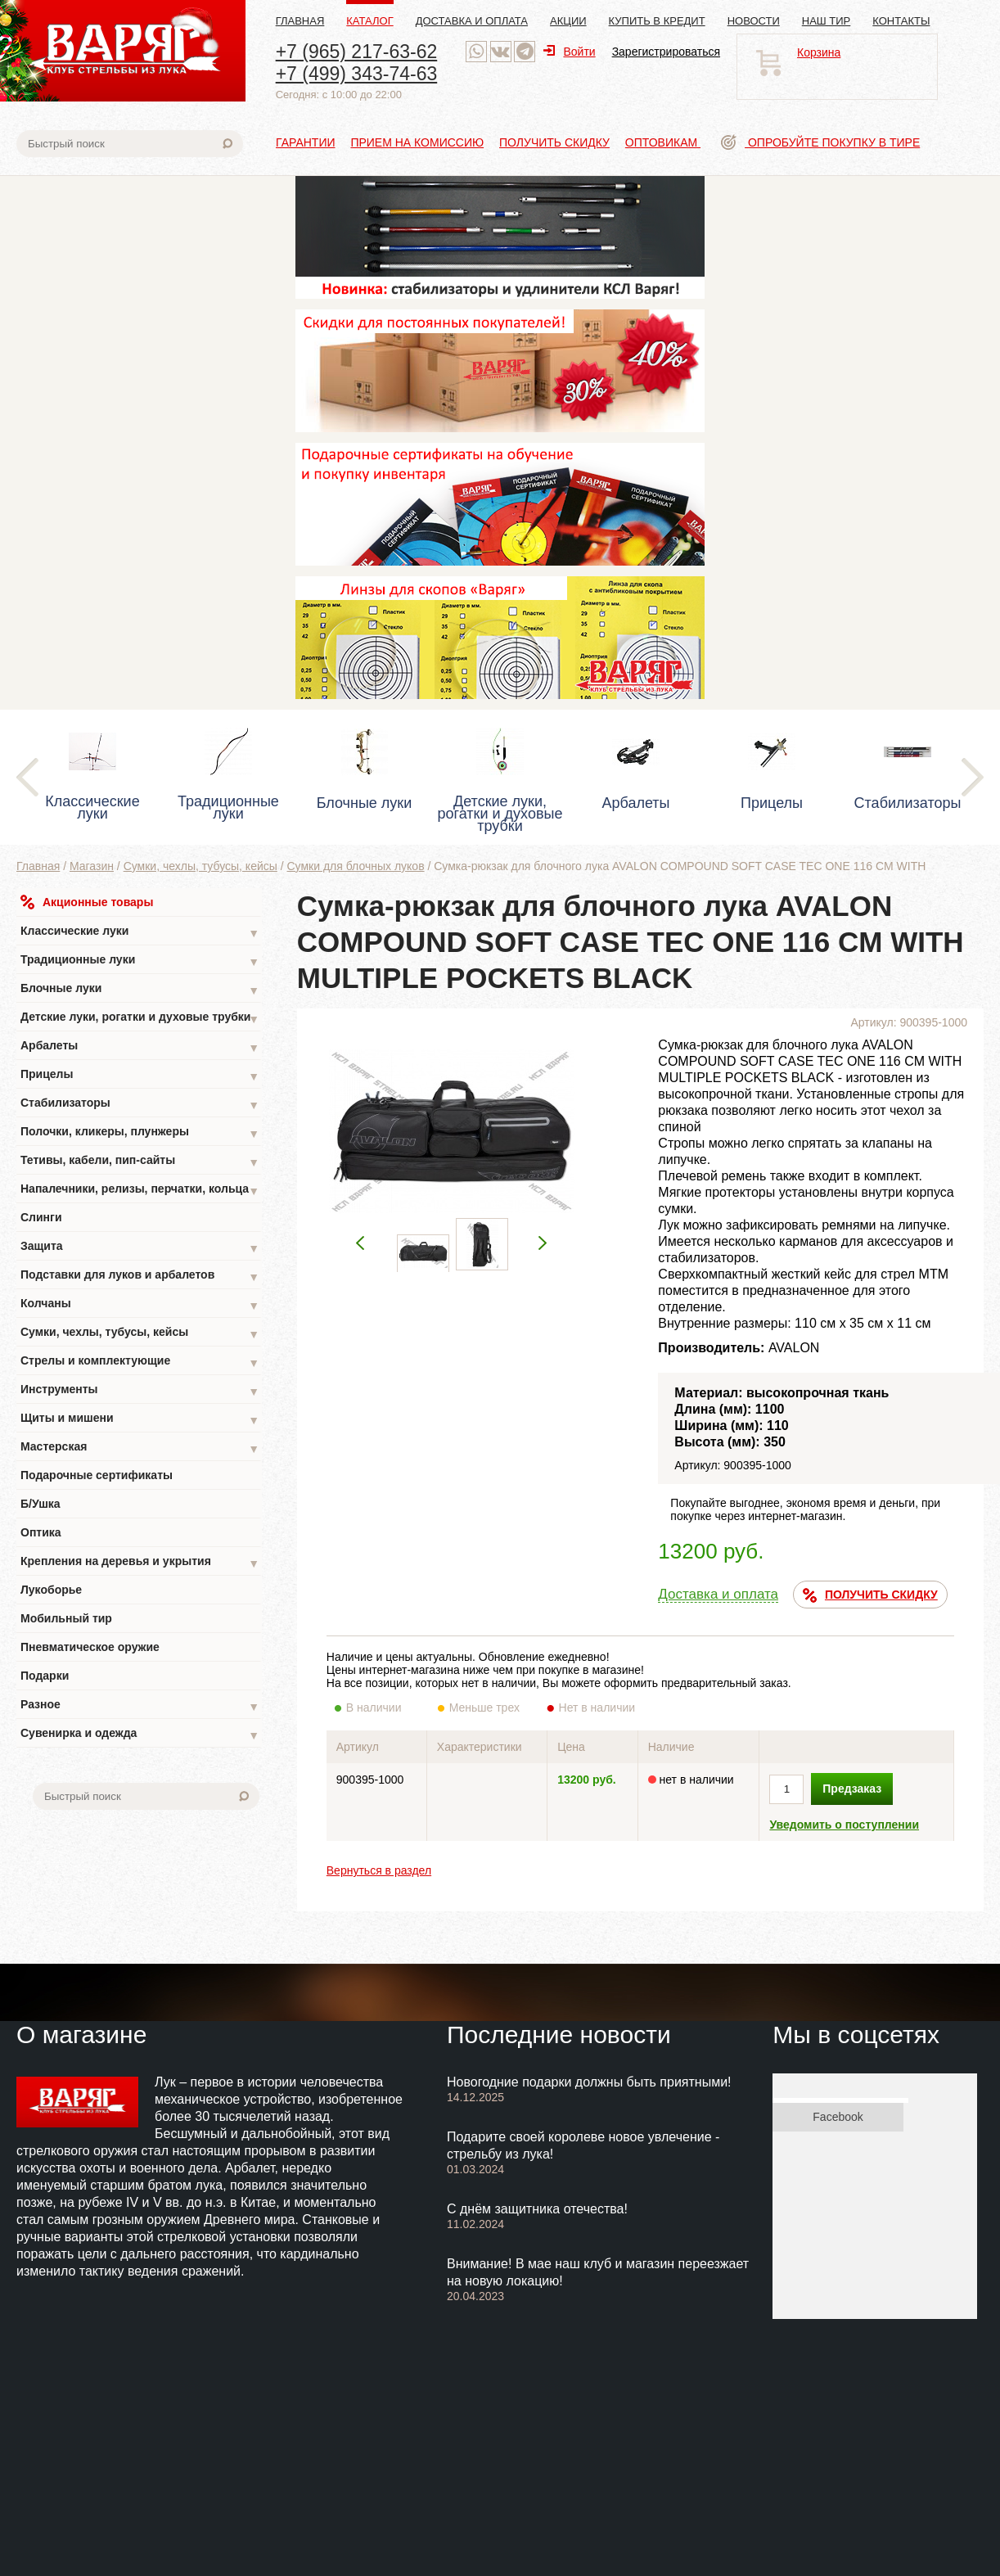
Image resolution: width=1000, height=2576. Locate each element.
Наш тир (826, 21)
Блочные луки (139, 990)
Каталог (369, 21)
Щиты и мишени (139, 1419)
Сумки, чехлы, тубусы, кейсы (200, 866)
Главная (300, 21)
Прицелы (139, 1076)
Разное (139, 1706)
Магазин (92, 866)
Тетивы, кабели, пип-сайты (139, 1162)
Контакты (901, 21)
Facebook (838, 2116)
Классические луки (139, 932)
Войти (569, 51)
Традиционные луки (139, 961)
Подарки (44, 1675)
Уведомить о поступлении (844, 1824)
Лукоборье (51, 1589)
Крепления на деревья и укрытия (139, 1563)
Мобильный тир (66, 1618)
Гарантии (306, 142)
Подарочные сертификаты (96, 1475)
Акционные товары (86, 902)
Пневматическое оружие (90, 1646)
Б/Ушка (40, 1503)
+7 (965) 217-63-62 (357, 51)
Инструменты (139, 1391)
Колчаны (139, 1305)
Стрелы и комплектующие (139, 1362)
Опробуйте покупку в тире (820, 142)
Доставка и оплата (472, 21)
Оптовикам (662, 142)
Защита (139, 1247)
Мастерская (139, 1448)
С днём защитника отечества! (537, 2209)
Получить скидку (554, 142)
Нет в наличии (598, 1707)
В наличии (385, 1707)
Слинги (41, 1217)
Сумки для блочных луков (356, 866)
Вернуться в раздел (379, 1870)
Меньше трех (488, 1707)
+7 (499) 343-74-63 (357, 73)
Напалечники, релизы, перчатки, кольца (139, 1190)
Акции (568, 21)
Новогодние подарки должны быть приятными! (589, 2082)
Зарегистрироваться (666, 51)
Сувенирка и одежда (139, 1735)
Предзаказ (851, 1788)
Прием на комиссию (417, 142)
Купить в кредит (657, 21)
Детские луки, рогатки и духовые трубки (139, 1018)
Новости (753, 21)
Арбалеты (139, 1047)
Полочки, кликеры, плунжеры (139, 1133)
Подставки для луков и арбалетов (139, 1276)
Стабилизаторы (139, 1104)
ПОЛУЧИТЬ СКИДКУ (870, 1595)
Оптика (40, 1532)
